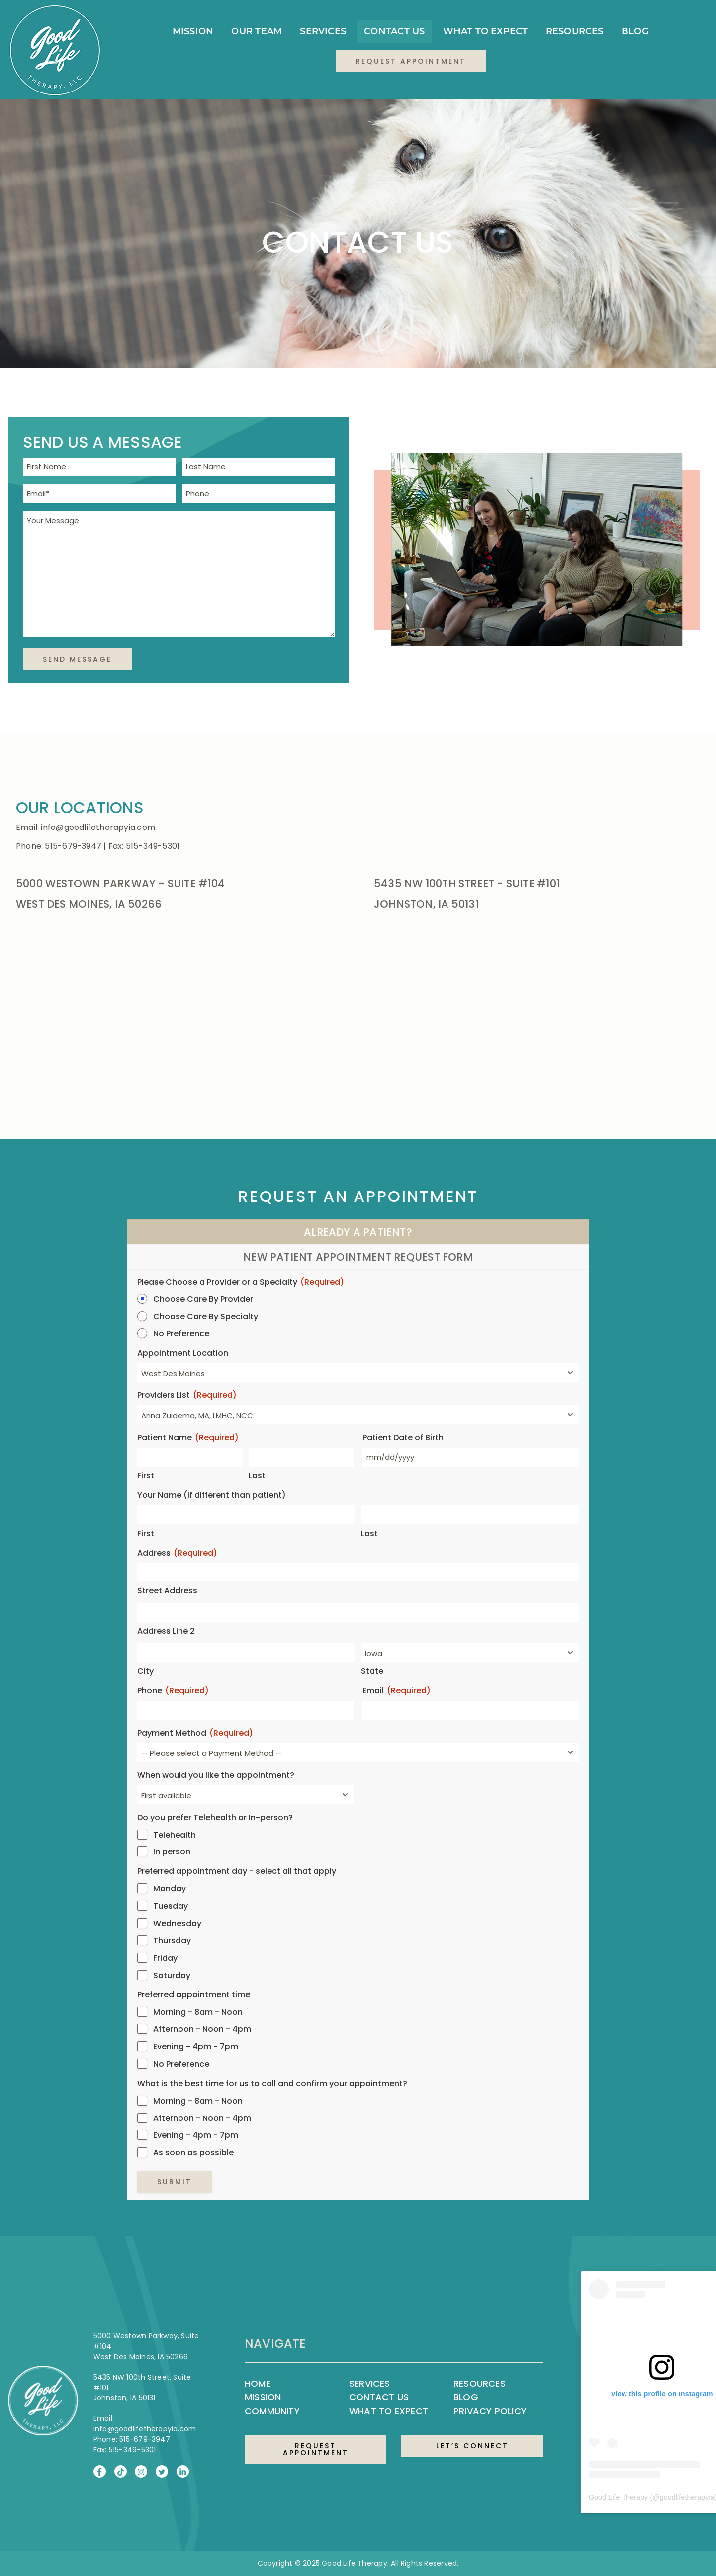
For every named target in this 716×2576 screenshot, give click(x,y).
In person (171, 1851)
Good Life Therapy (618, 2497)
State (372, 1671)
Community (272, 2411)
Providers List (187, 1395)
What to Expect (485, 31)
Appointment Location (182, 1353)
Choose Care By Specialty (205, 1316)
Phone (173, 1691)
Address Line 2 (166, 1631)
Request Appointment (411, 61)
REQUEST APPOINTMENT (316, 2449)
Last (257, 1476)
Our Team (256, 31)
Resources (575, 31)
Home (257, 2383)
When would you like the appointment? (215, 1775)
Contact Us (394, 31)
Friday (165, 1958)
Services (323, 31)
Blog (635, 31)
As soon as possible (193, 2152)
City (145, 1671)
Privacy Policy (490, 2411)
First (145, 1476)
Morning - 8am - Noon (198, 2012)
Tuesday (170, 1906)
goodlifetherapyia (687, 2497)
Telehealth (174, 1835)
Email (396, 1691)
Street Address (167, 1590)
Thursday (172, 1940)
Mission (193, 31)
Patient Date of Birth (403, 1437)
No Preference (181, 1333)
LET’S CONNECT (472, 2446)
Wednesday (177, 1923)
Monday (169, 1888)
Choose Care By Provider (203, 1299)
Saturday (171, 1975)
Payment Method (195, 1733)
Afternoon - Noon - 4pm (202, 2029)
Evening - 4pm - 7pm (195, 2046)
